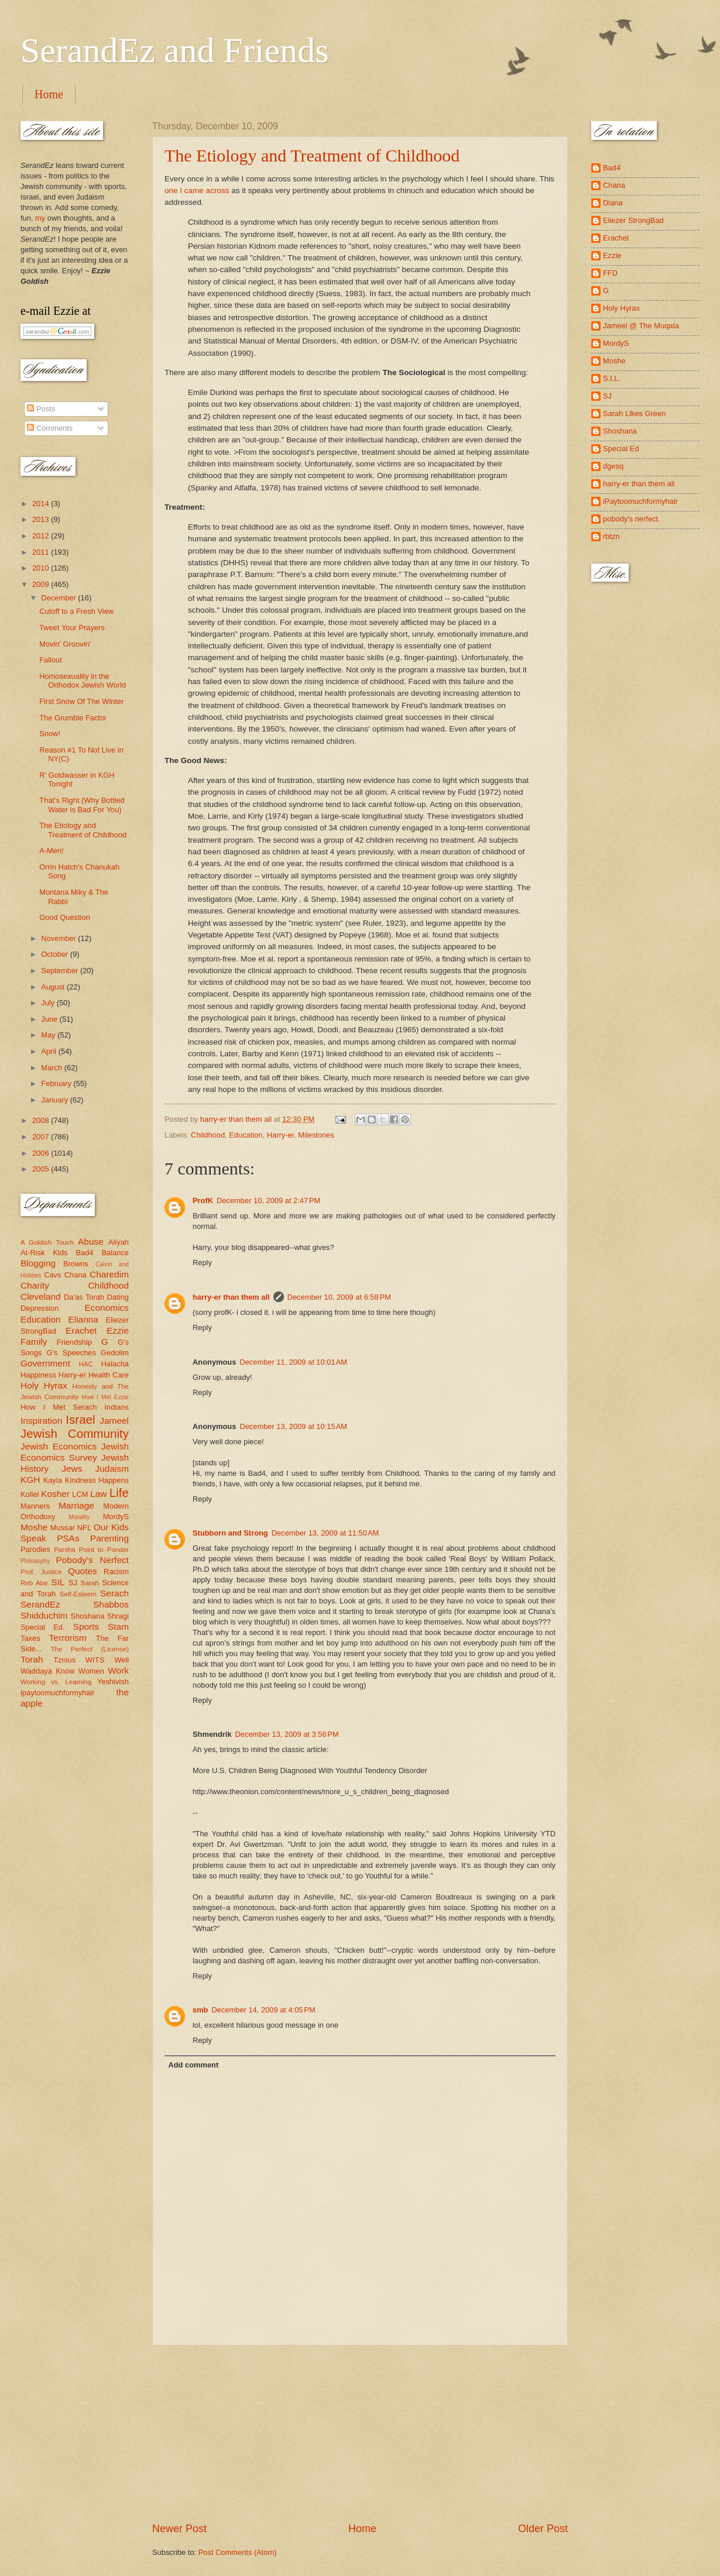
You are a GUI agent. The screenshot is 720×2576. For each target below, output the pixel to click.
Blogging (38, 1263)
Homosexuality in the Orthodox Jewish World (82, 680)
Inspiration (41, 1421)
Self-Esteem (78, 1594)
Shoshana (88, 1616)
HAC (86, 1364)
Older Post (543, 2528)
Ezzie (118, 1330)
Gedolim (115, 1352)
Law (98, 1494)
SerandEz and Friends (174, 50)
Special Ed (621, 448)
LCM (80, 1494)
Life (119, 1492)
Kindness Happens (97, 1480)
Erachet (81, 1330)
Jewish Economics (58, 1446)
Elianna (83, 1319)
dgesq (613, 466)
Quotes (82, 1571)
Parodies (35, 1549)
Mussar (62, 1527)
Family (33, 1342)
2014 (41, 503)
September (60, 970)
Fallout (50, 659)
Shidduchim (44, 1615)
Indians (116, 1407)
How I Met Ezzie (105, 1397)
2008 (41, 1120)
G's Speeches (71, 1352)
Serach (114, 1593)
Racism (116, 1571)
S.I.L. (611, 378)
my (40, 218)
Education (245, 1135)
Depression (39, 1308)
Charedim (109, 1274)
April (49, 1051)
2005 (41, 1169)
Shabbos (111, 1604)
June (50, 1019)
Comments (50, 428)
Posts (41, 408)
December (59, 597)
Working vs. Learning (55, 1681)
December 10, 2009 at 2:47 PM (268, 1200)
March (52, 1067)
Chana (75, 1274)
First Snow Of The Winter (81, 701)
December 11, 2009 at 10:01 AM (293, 1362)
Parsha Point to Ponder (91, 1549)
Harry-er (280, 1135)
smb (200, 2009)
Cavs (52, 1274)
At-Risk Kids (43, 1252)
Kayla (52, 1480)
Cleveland (40, 1296)
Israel (80, 1419)
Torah (31, 1659)
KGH (30, 1480)
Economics (107, 1308)
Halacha (115, 1363)
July (48, 1002)
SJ (72, 1582)
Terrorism (68, 1638)
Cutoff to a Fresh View (76, 611)
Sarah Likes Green (634, 413)
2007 (41, 1136)
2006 (41, 1153)
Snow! (49, 733)
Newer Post (179, 2528)
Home (49, 94)
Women (91, 1671)
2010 (41, 568)
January (55, 1099)
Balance (115, 1252)
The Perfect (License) (90, 1649)
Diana (613, 202)
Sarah (90, 1582)
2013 (41, 519)
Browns (75, 1263)
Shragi (118, 1616)
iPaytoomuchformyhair (640, 501)
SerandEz (40, 1604)
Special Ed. (42, 1627)
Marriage (76, 1505)
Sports (86, 1627)
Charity (34, 1285)
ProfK (203, 1200)
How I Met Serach (58, 1407)
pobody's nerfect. (631, 518)
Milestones (316, 1135)
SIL (57, 1582)
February (57, 1083)
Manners (35, 1506)
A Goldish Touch (47, 1242)
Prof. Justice (41, 1571)
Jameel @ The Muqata (641, 325)
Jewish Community (74, 1433)
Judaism (112, 1469)
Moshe (33, 1527)
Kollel (29, 1494)
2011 (41, 552)
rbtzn (611, 536)
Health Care (108, 1375)
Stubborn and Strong (230, 1533)
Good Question (64, 917)
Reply (202, 1262)
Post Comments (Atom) (237, 2552)
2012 (41, 535)
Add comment (193, 2064)
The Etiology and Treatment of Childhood (312, 155)
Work (118, 1670)
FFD (610, 273)
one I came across (197, 190)
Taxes (30, 1638)
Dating (118, 1297)
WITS (94, 1659)
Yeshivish (113, 1681)
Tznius (64, 1659)
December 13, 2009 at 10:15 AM (293, 1426)
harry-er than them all (231, 1297)
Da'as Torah (84, 1297)
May (49, 1035)
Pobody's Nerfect (92, 1560)
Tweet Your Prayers (72, 627)
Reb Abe (34, 1582)
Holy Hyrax (43, 1385)
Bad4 (84, 1252)
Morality (79, 1517)
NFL (84, 1527)
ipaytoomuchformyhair (57, 1692)
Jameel (114, 1421)
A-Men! (51, 850)
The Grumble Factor (73, 717)
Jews (71, 1469)
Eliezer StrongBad (633, 220)
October (55, 954)
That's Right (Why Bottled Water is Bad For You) (82, 804)
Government (45, 1363)
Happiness (38, 1375)
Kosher (55, 1494)
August (54, 987)
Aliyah (118, 1242)
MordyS (116, 1516)
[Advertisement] (360, 2434)
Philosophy (35, 1561)
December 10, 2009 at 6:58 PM (339, 1297)
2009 (41, 584)
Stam (118, 1627)
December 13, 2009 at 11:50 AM (325, 1533)
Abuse (91, 1241)
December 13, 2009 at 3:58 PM (287, 1734)
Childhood (208, 1135)
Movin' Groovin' (65, 644)
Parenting (109, 1538)
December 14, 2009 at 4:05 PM (263, 2009)
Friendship (74, 1342)
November (59, 938)
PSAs (68, 1538)
